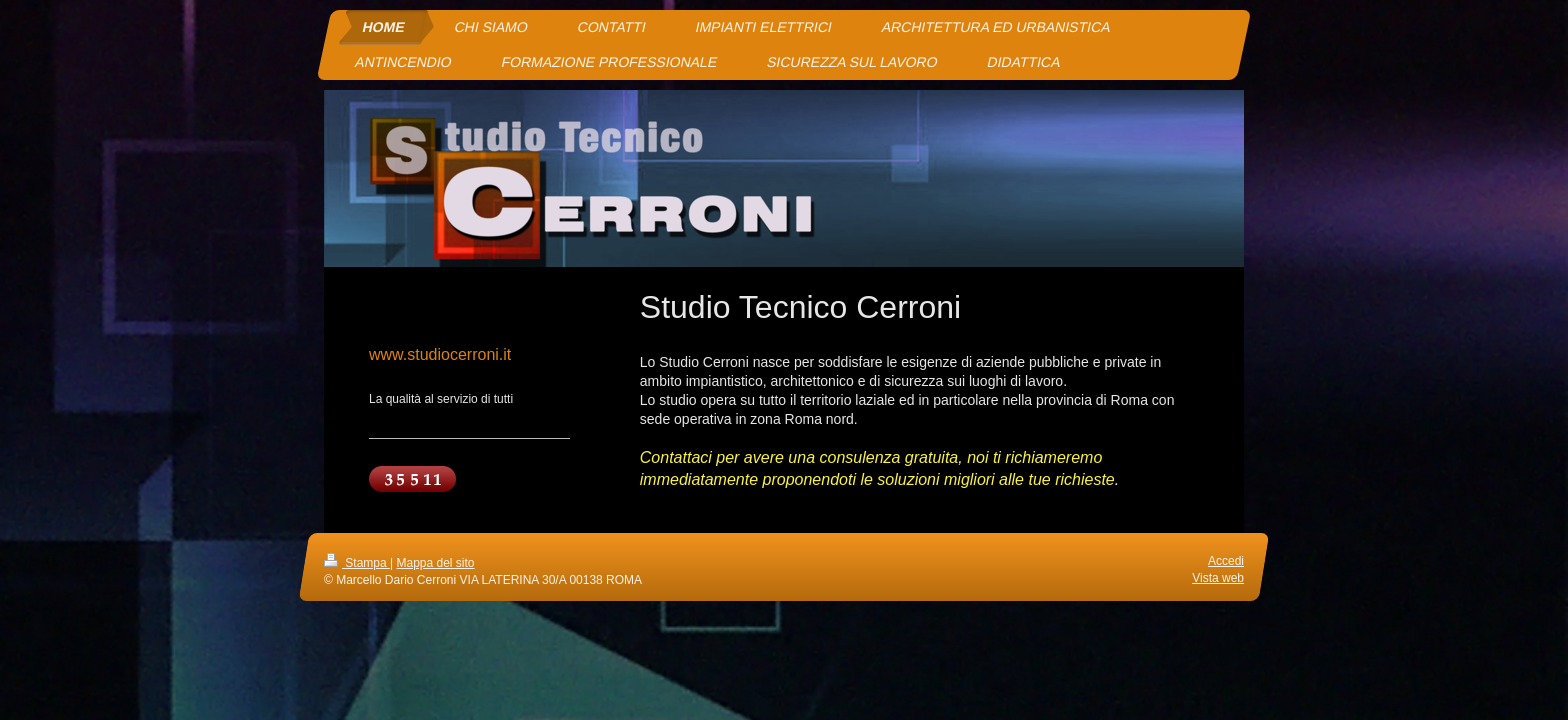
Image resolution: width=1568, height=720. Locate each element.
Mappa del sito (436, 563)
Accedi (1226, 561)
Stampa (357, 563)
